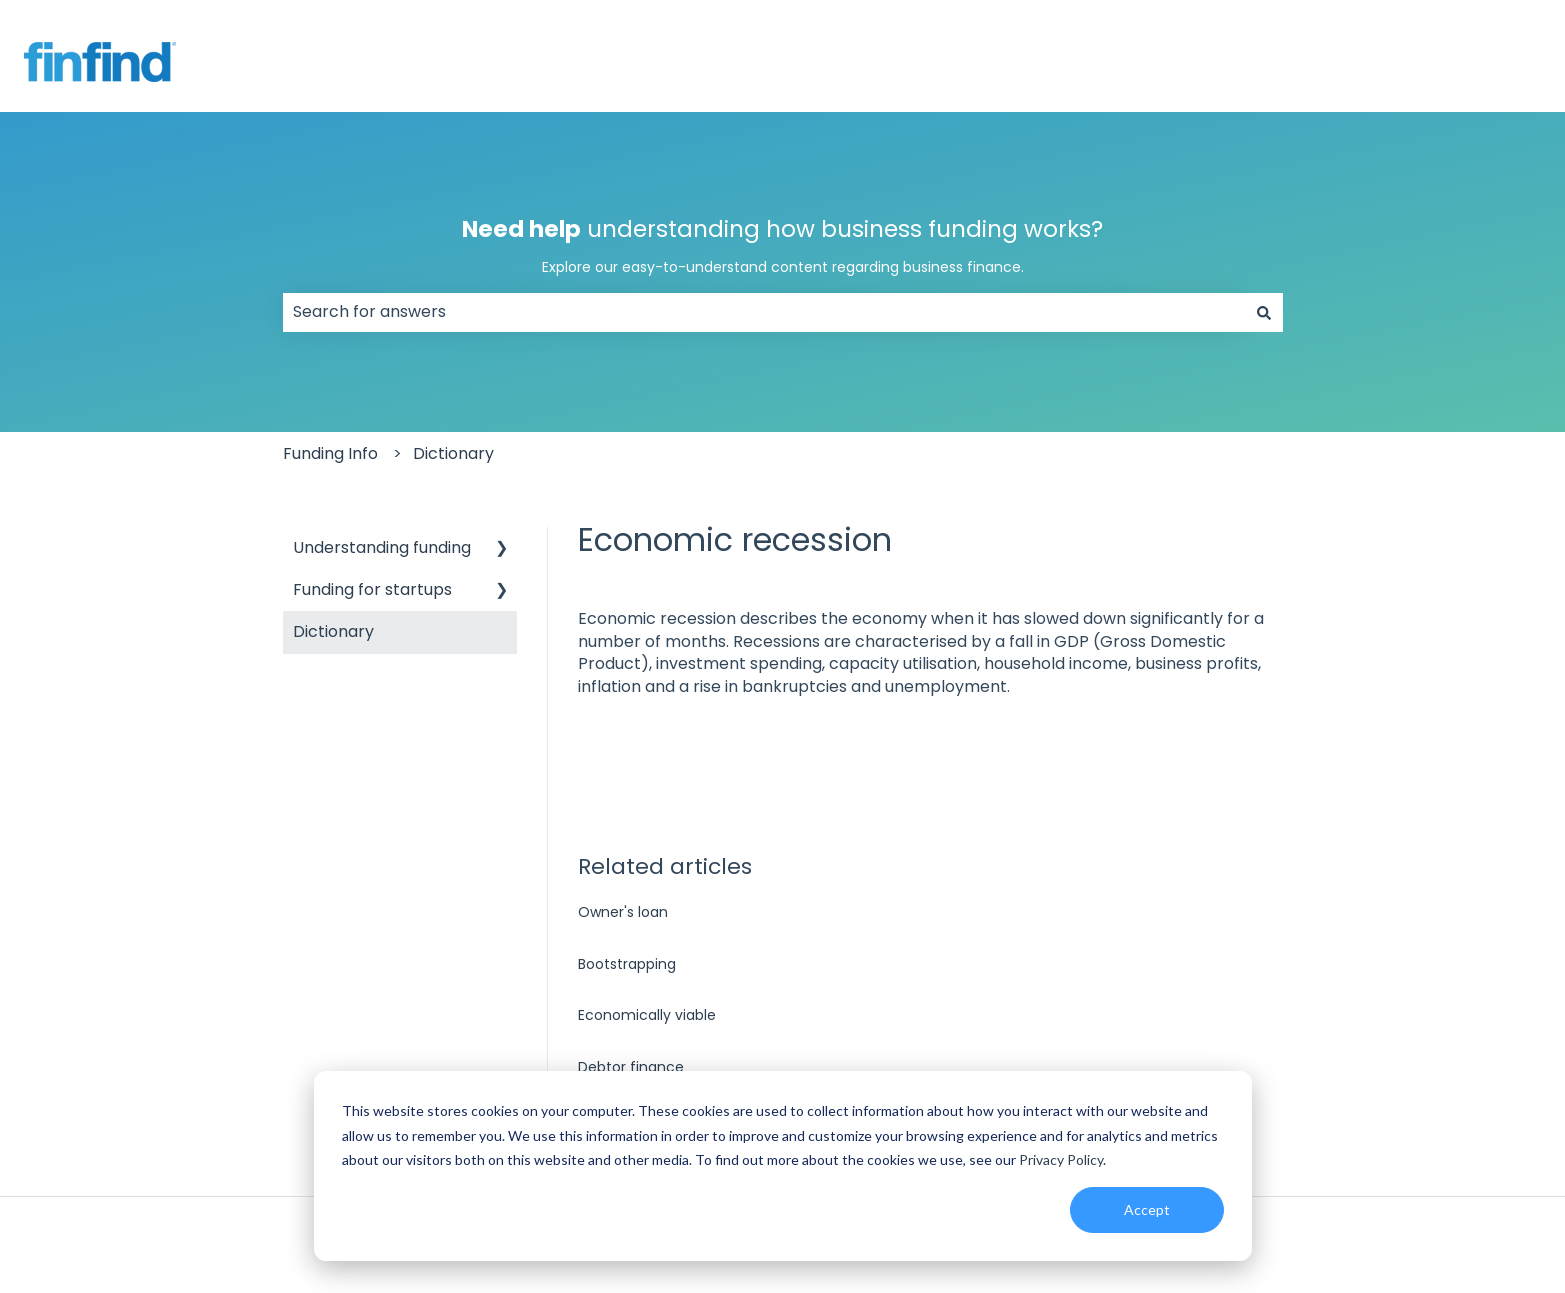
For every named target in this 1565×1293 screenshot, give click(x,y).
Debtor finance (631, 1067)
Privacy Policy (1061, 1159)
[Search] (1264, 312)
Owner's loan (623, 912)
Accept (1147, 1209)
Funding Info (330, 453)
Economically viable (647, 1015)
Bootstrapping (627, 964)
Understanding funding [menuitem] (382, 547)
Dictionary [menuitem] (333, 631)
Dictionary (453, 453)
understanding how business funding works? (783, 245)
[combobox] (764, 312)
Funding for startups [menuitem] (372, 589)
